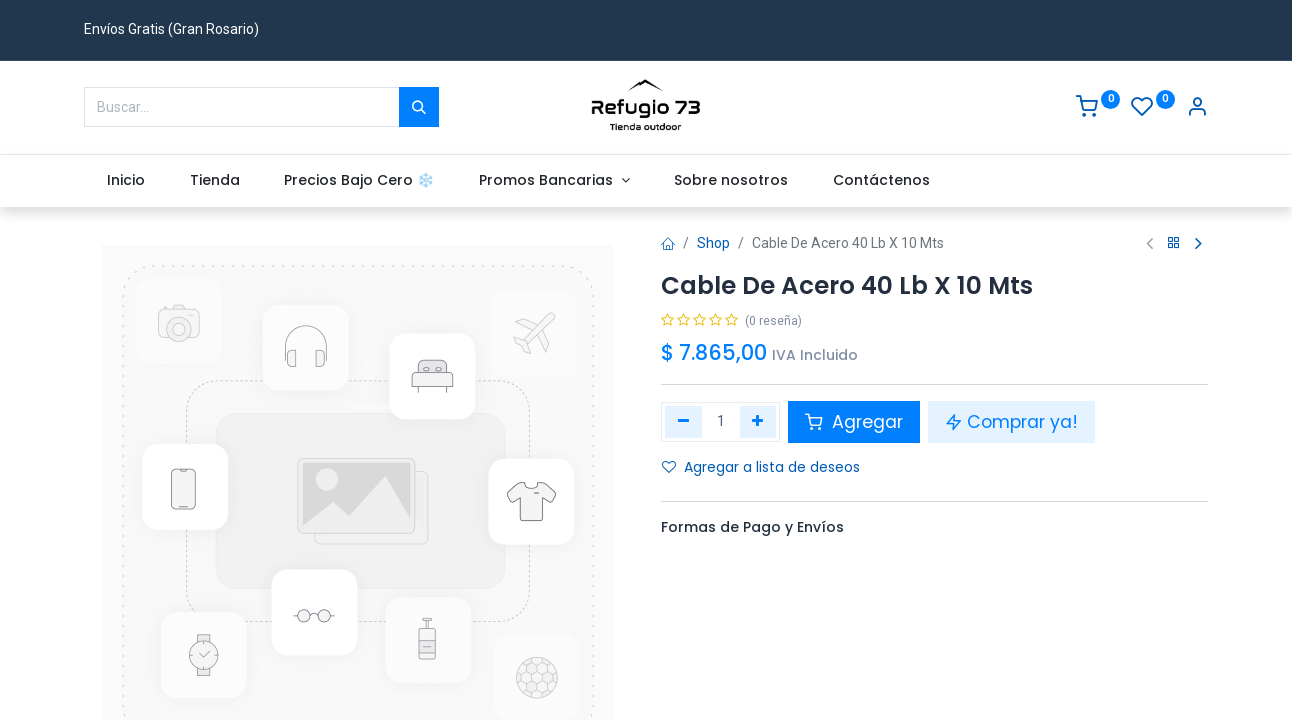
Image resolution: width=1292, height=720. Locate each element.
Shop (713, 243)
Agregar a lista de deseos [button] (761, 467)
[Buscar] (419, 107)
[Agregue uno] (758, 422)
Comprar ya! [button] (1011, 422)
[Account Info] (1197, 109)
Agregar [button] (854, 422)
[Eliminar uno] (683, 422)
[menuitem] (125, 181)
